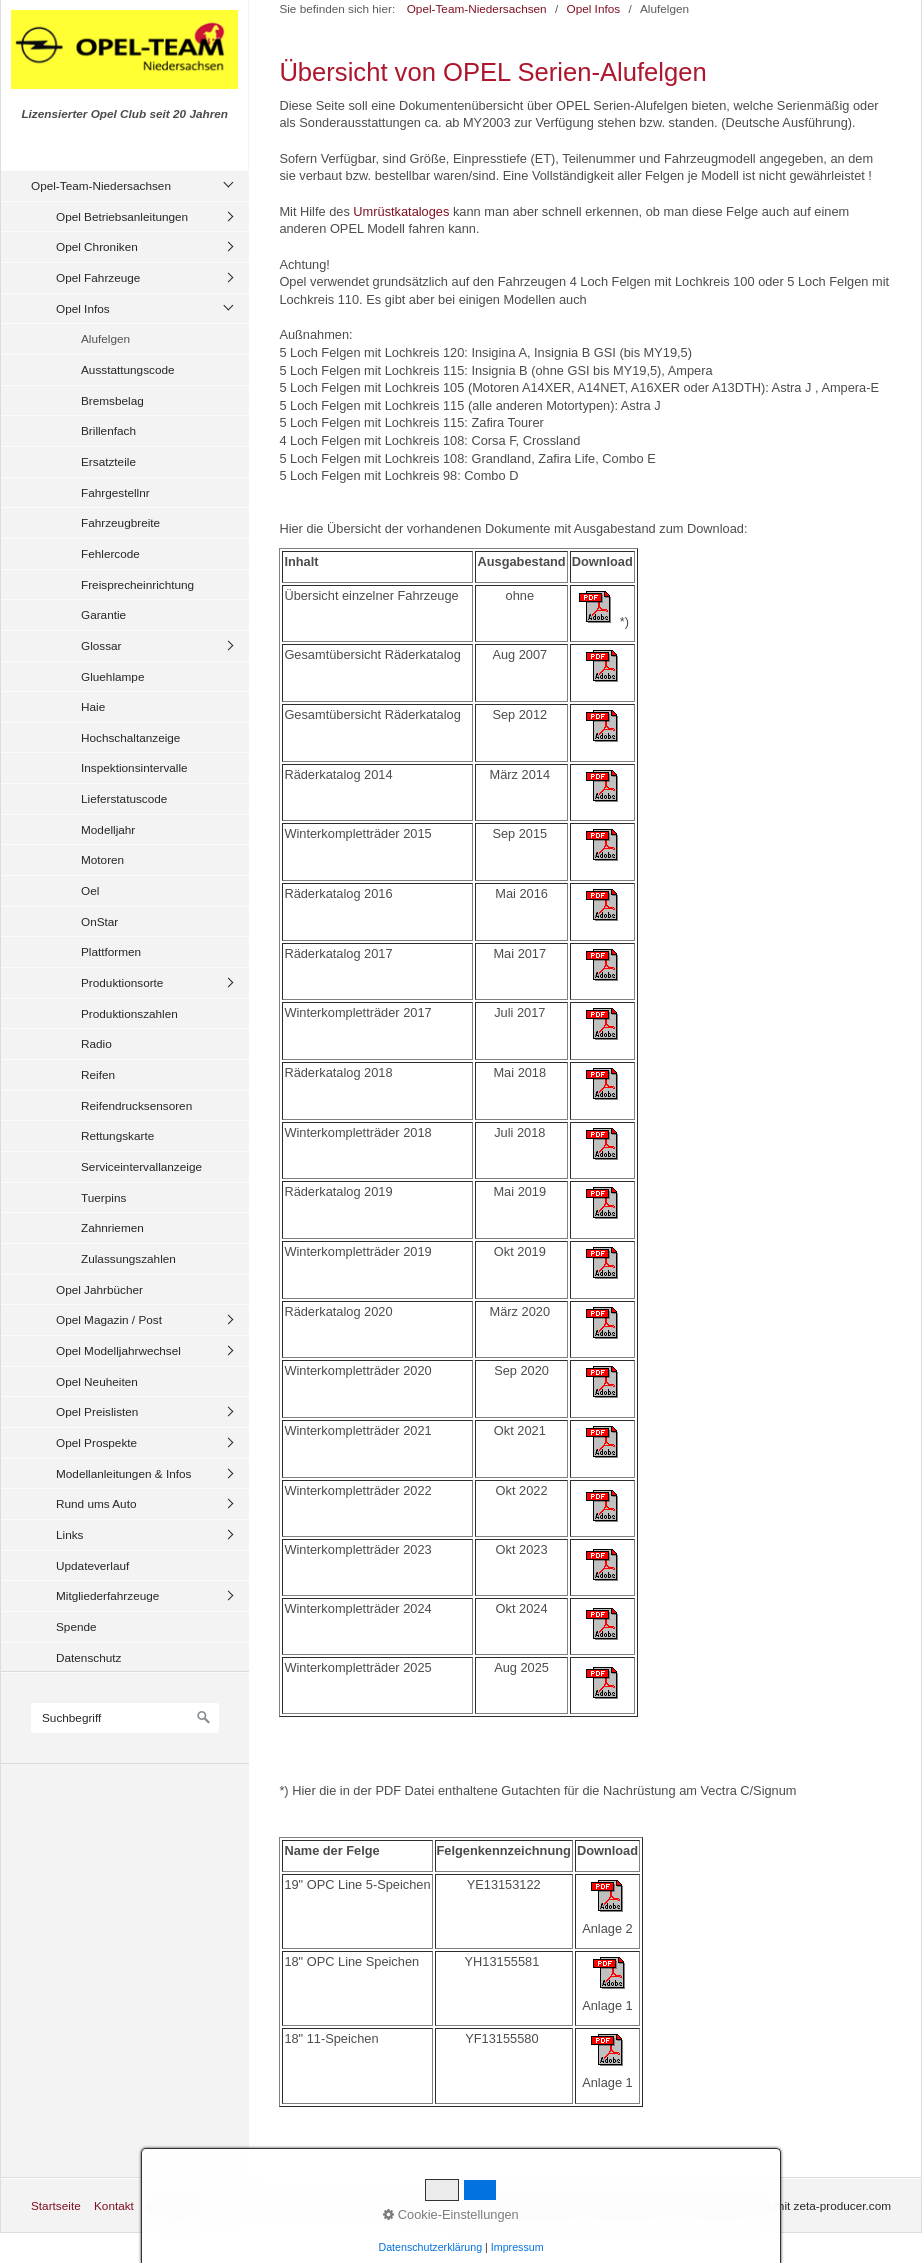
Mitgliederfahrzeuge (107, 1595)
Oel (90, 890)
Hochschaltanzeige (130, 737)
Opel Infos (83, 308)
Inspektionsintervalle (134, 767)
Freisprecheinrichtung (137, 584)
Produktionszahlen (129, 1013)
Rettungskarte (117, 1135)
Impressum (176, 2205)
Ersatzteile (108, 461)
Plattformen (111, 951)
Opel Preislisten (97, 1411)
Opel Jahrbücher (99, 1289)
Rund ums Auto (96, 1503)
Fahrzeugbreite (120, 522)
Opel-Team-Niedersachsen (101, 185)
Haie (93, 706)
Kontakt (114, 2205)
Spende (76, 1626)
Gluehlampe (112, 676)
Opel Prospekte (96, 1442)
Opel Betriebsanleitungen (122, 216)
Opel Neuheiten (97, 1381)
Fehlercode (110, 553)
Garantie (103, 614)
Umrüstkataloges (401, 211)
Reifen (98, 1074)
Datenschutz (88, 1657)
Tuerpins (103, 1197)
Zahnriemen (112, 1227)
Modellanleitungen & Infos (123, 1473)
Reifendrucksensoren (136, 1105)
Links (69, 1534)
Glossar (101, 645)
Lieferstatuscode (124, 798)
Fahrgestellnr (115, 492)
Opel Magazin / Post (109, 1319)
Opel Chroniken (97, 246)
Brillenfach (108, 430)
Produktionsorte (122, 982)
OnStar (99, 921)
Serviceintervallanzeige (141, 1166)
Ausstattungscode (128, 369)
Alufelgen (105, 338)
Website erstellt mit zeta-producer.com (791, 2205)
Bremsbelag (112, 400)
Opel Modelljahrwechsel (118, 1350)
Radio (96, 1043)
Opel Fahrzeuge (98, 277)
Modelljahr (108, 829)
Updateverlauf (92, 1565)
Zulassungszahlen (128, 1258)
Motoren (102, 859)
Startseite (56, 2205)
